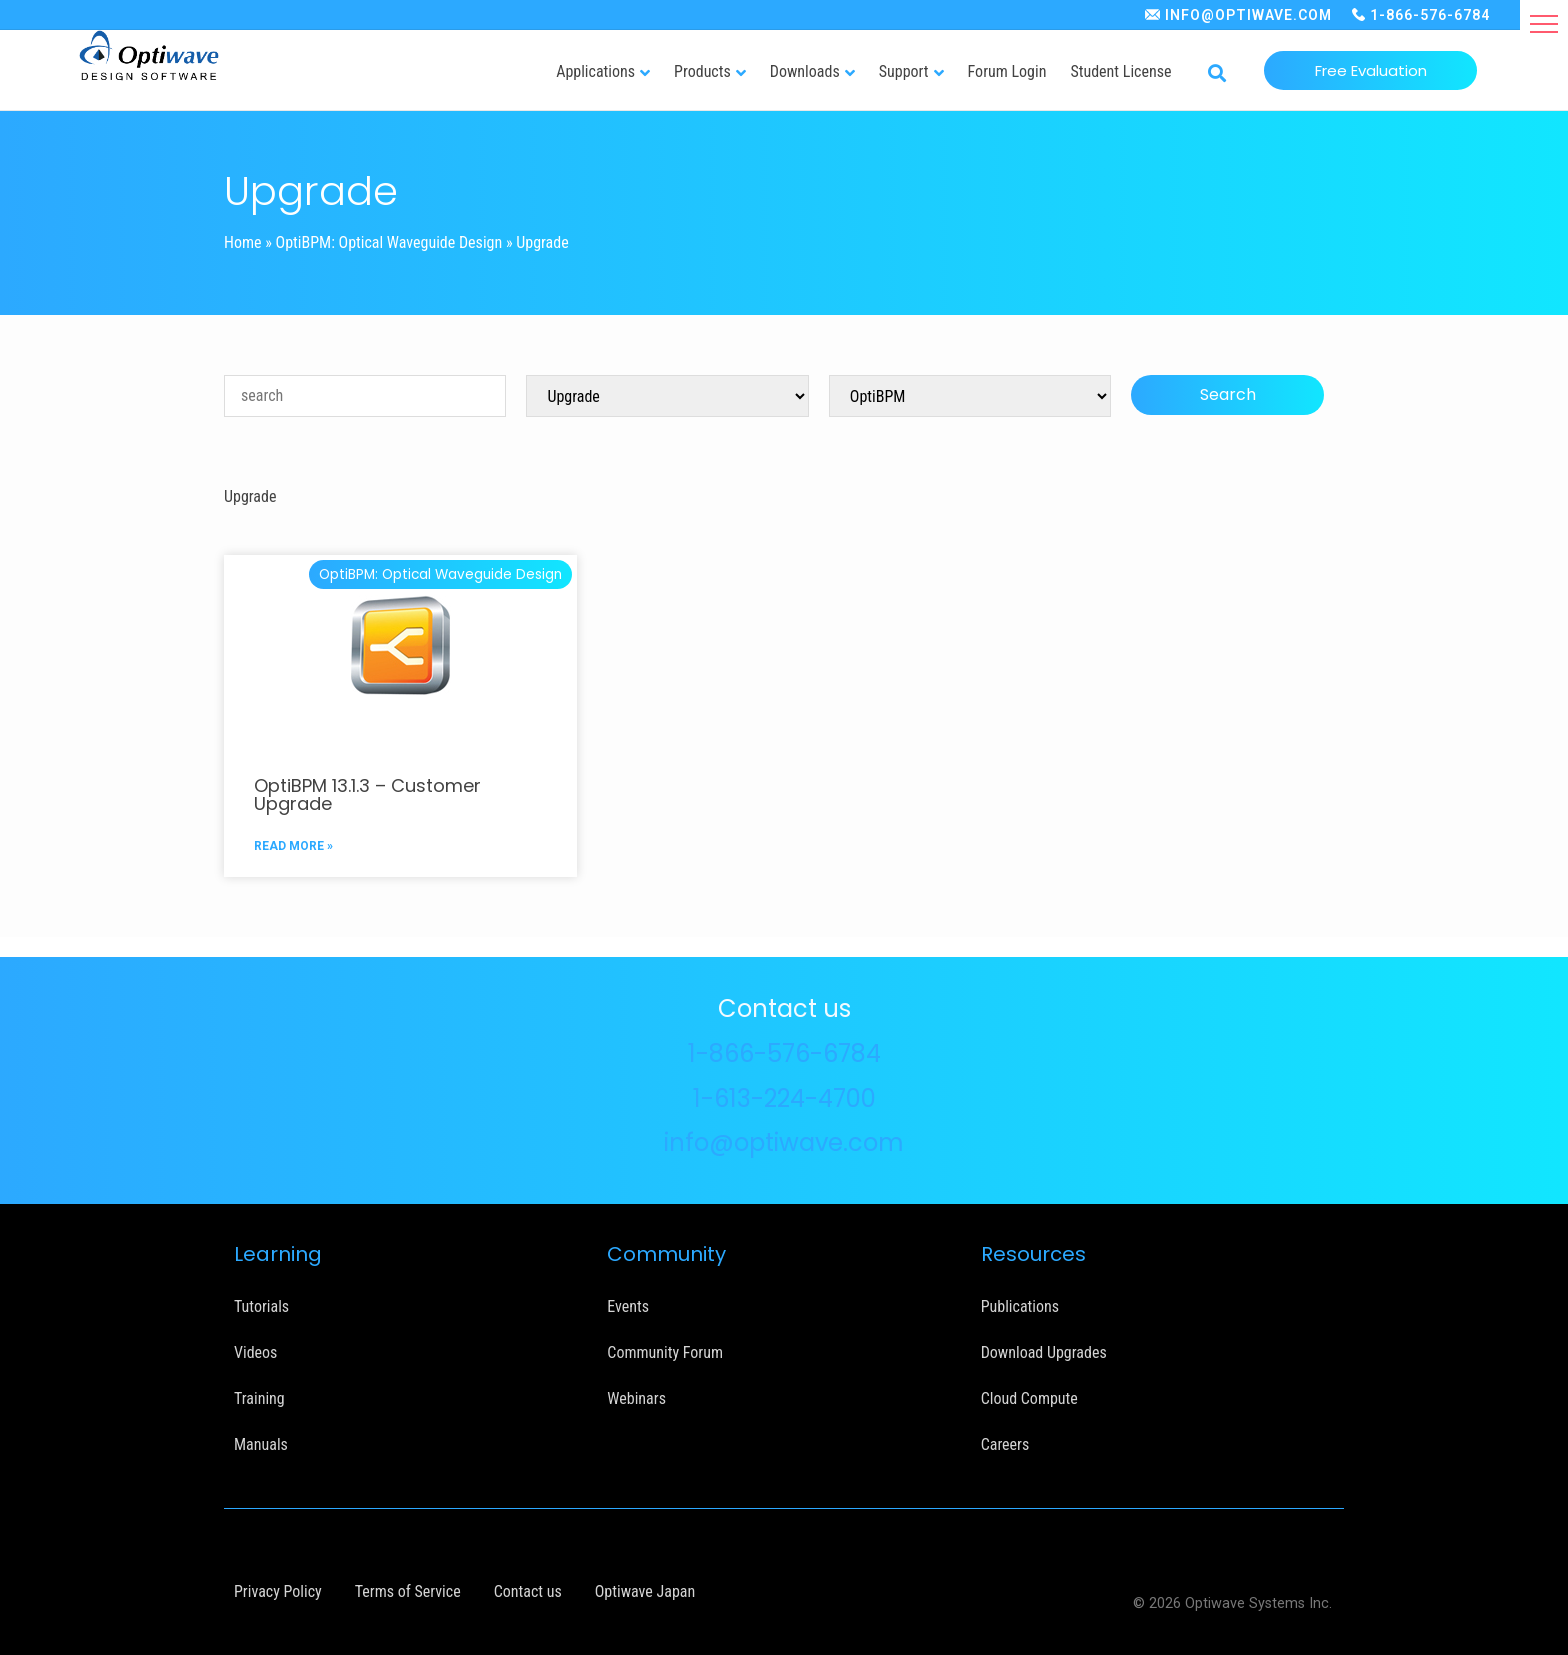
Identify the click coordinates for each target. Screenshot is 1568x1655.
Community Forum (665, 1352)
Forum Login (1007, 71)
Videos (255, 1352)
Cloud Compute (1029, 1398)
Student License (1120, 71)
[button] (1544, 24)
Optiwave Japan (645, 1591)
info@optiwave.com (784, 1142)
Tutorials (261, 1306)
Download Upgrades (1044, 1352)
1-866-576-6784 (1430, 15)
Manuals (261, 1444)
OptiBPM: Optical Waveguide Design (389, 242)
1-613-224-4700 (784, 1098)
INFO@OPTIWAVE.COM (1248, 15)
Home (243, 242)
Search (1228, 394)
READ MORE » (293, 846)
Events (628, 1306)
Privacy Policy (278, 1591)
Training (259, 1398)
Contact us (528, 1591)
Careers (1005, 1444)
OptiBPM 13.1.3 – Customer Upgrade (367, 794)
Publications (1020, 1306)
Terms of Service (408, 1591)
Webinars (636, 1398)
